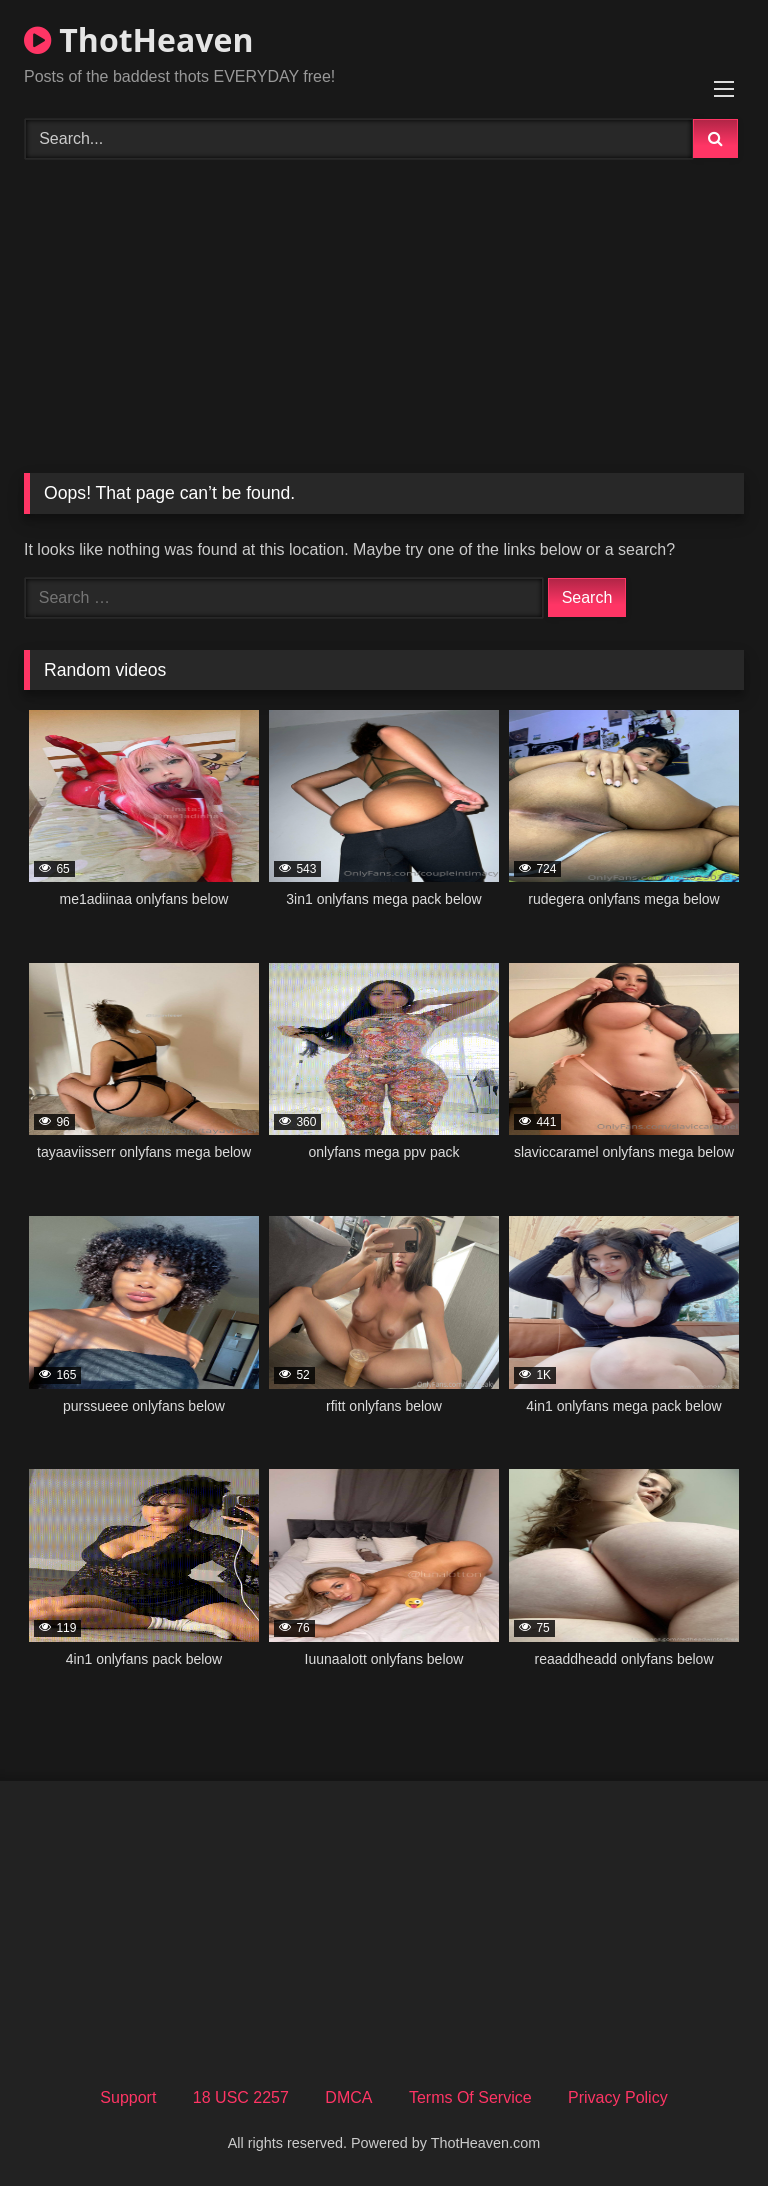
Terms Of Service (470, 2097)
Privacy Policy (618, 2097)
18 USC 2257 (241, 2097)
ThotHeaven (138, 39)
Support (128, 2097)
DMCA (348, 2097)
